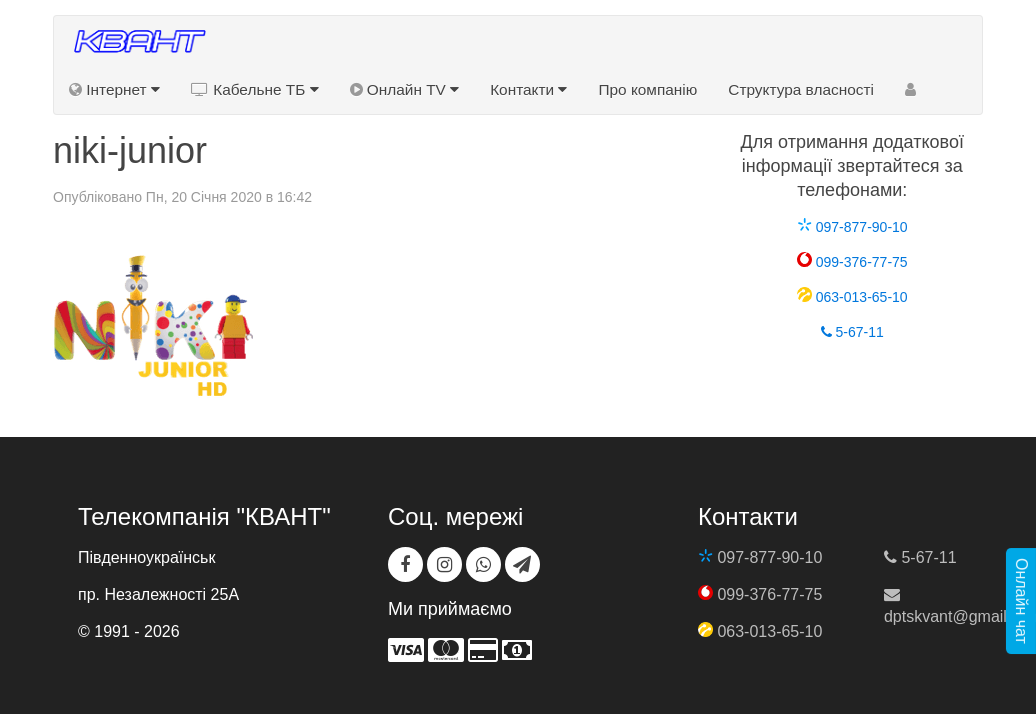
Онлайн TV (405, 89)
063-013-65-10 (852, 297)
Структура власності (801, 89)
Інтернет (114, 89)
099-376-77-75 (852, 262)
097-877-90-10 (852, 227)
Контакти (528, 89)
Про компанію (647, 89)
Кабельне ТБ (255, 89)
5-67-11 (852, 332)
